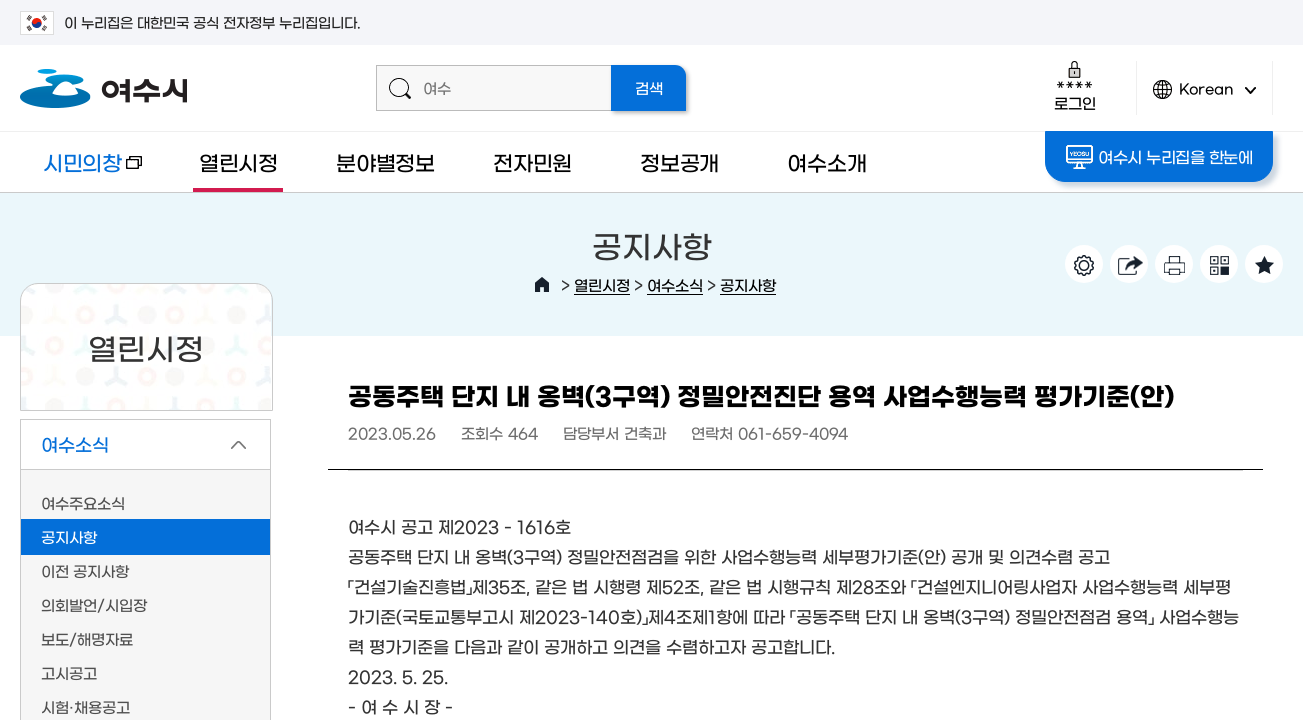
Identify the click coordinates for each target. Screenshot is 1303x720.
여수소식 (675, 284)
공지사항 (748, 284)
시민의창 (81, 171)
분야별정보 (385, 161)
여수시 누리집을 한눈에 (1159, 157)
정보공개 (679, 161)
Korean (1205, 97)
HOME (542, 285)
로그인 (1074, 85)
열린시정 (238, 161)
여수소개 (826, 161)
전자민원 (532, 161)
